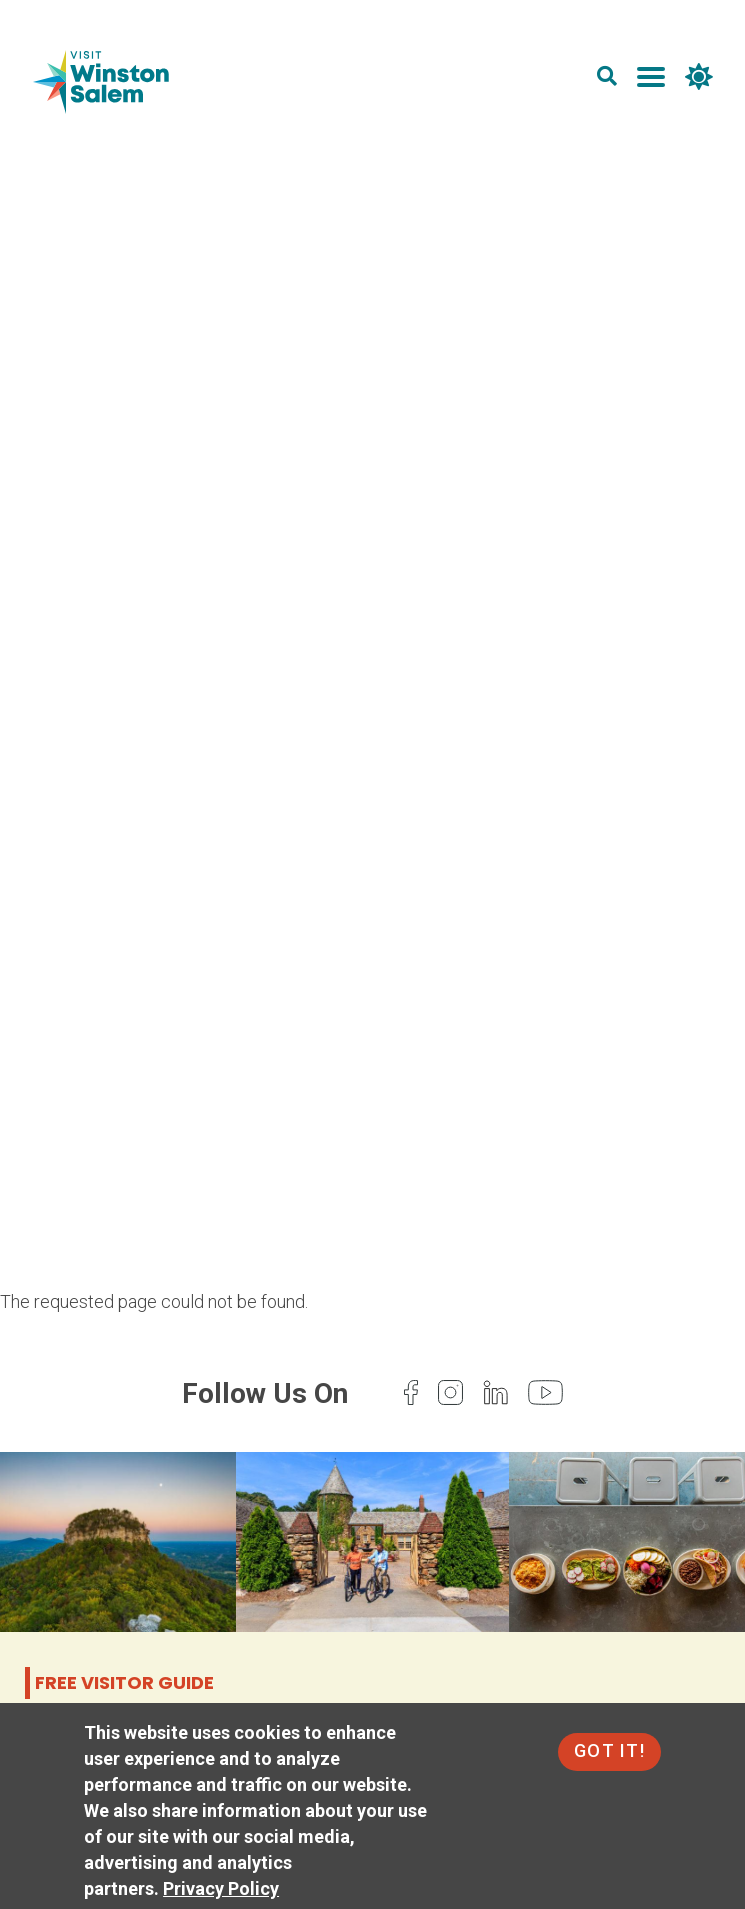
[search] (607, 80)
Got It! (609, 1750)
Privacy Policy (221, 1888)
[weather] (699, 80)
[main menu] (651, 80)
